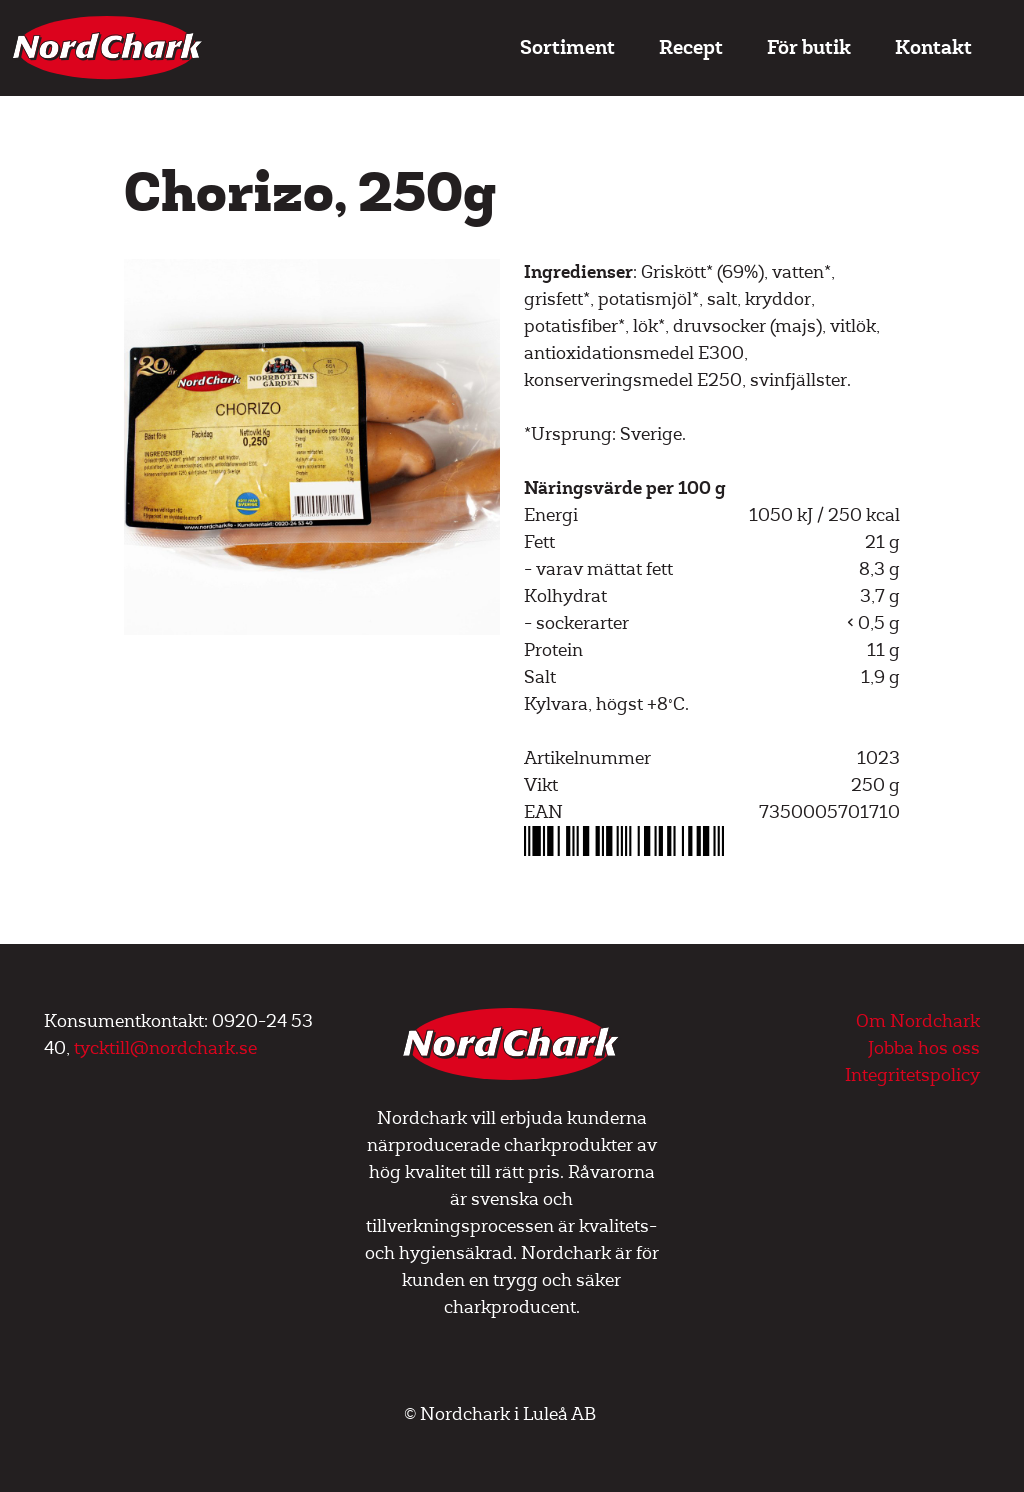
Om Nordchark (918, 1021)
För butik (809, 47)
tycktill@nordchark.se (165, 1048)
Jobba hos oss (924, 1048)
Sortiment (567, 47)
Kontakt (933, 47)
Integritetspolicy (912, 1075)
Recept (691, 47)
